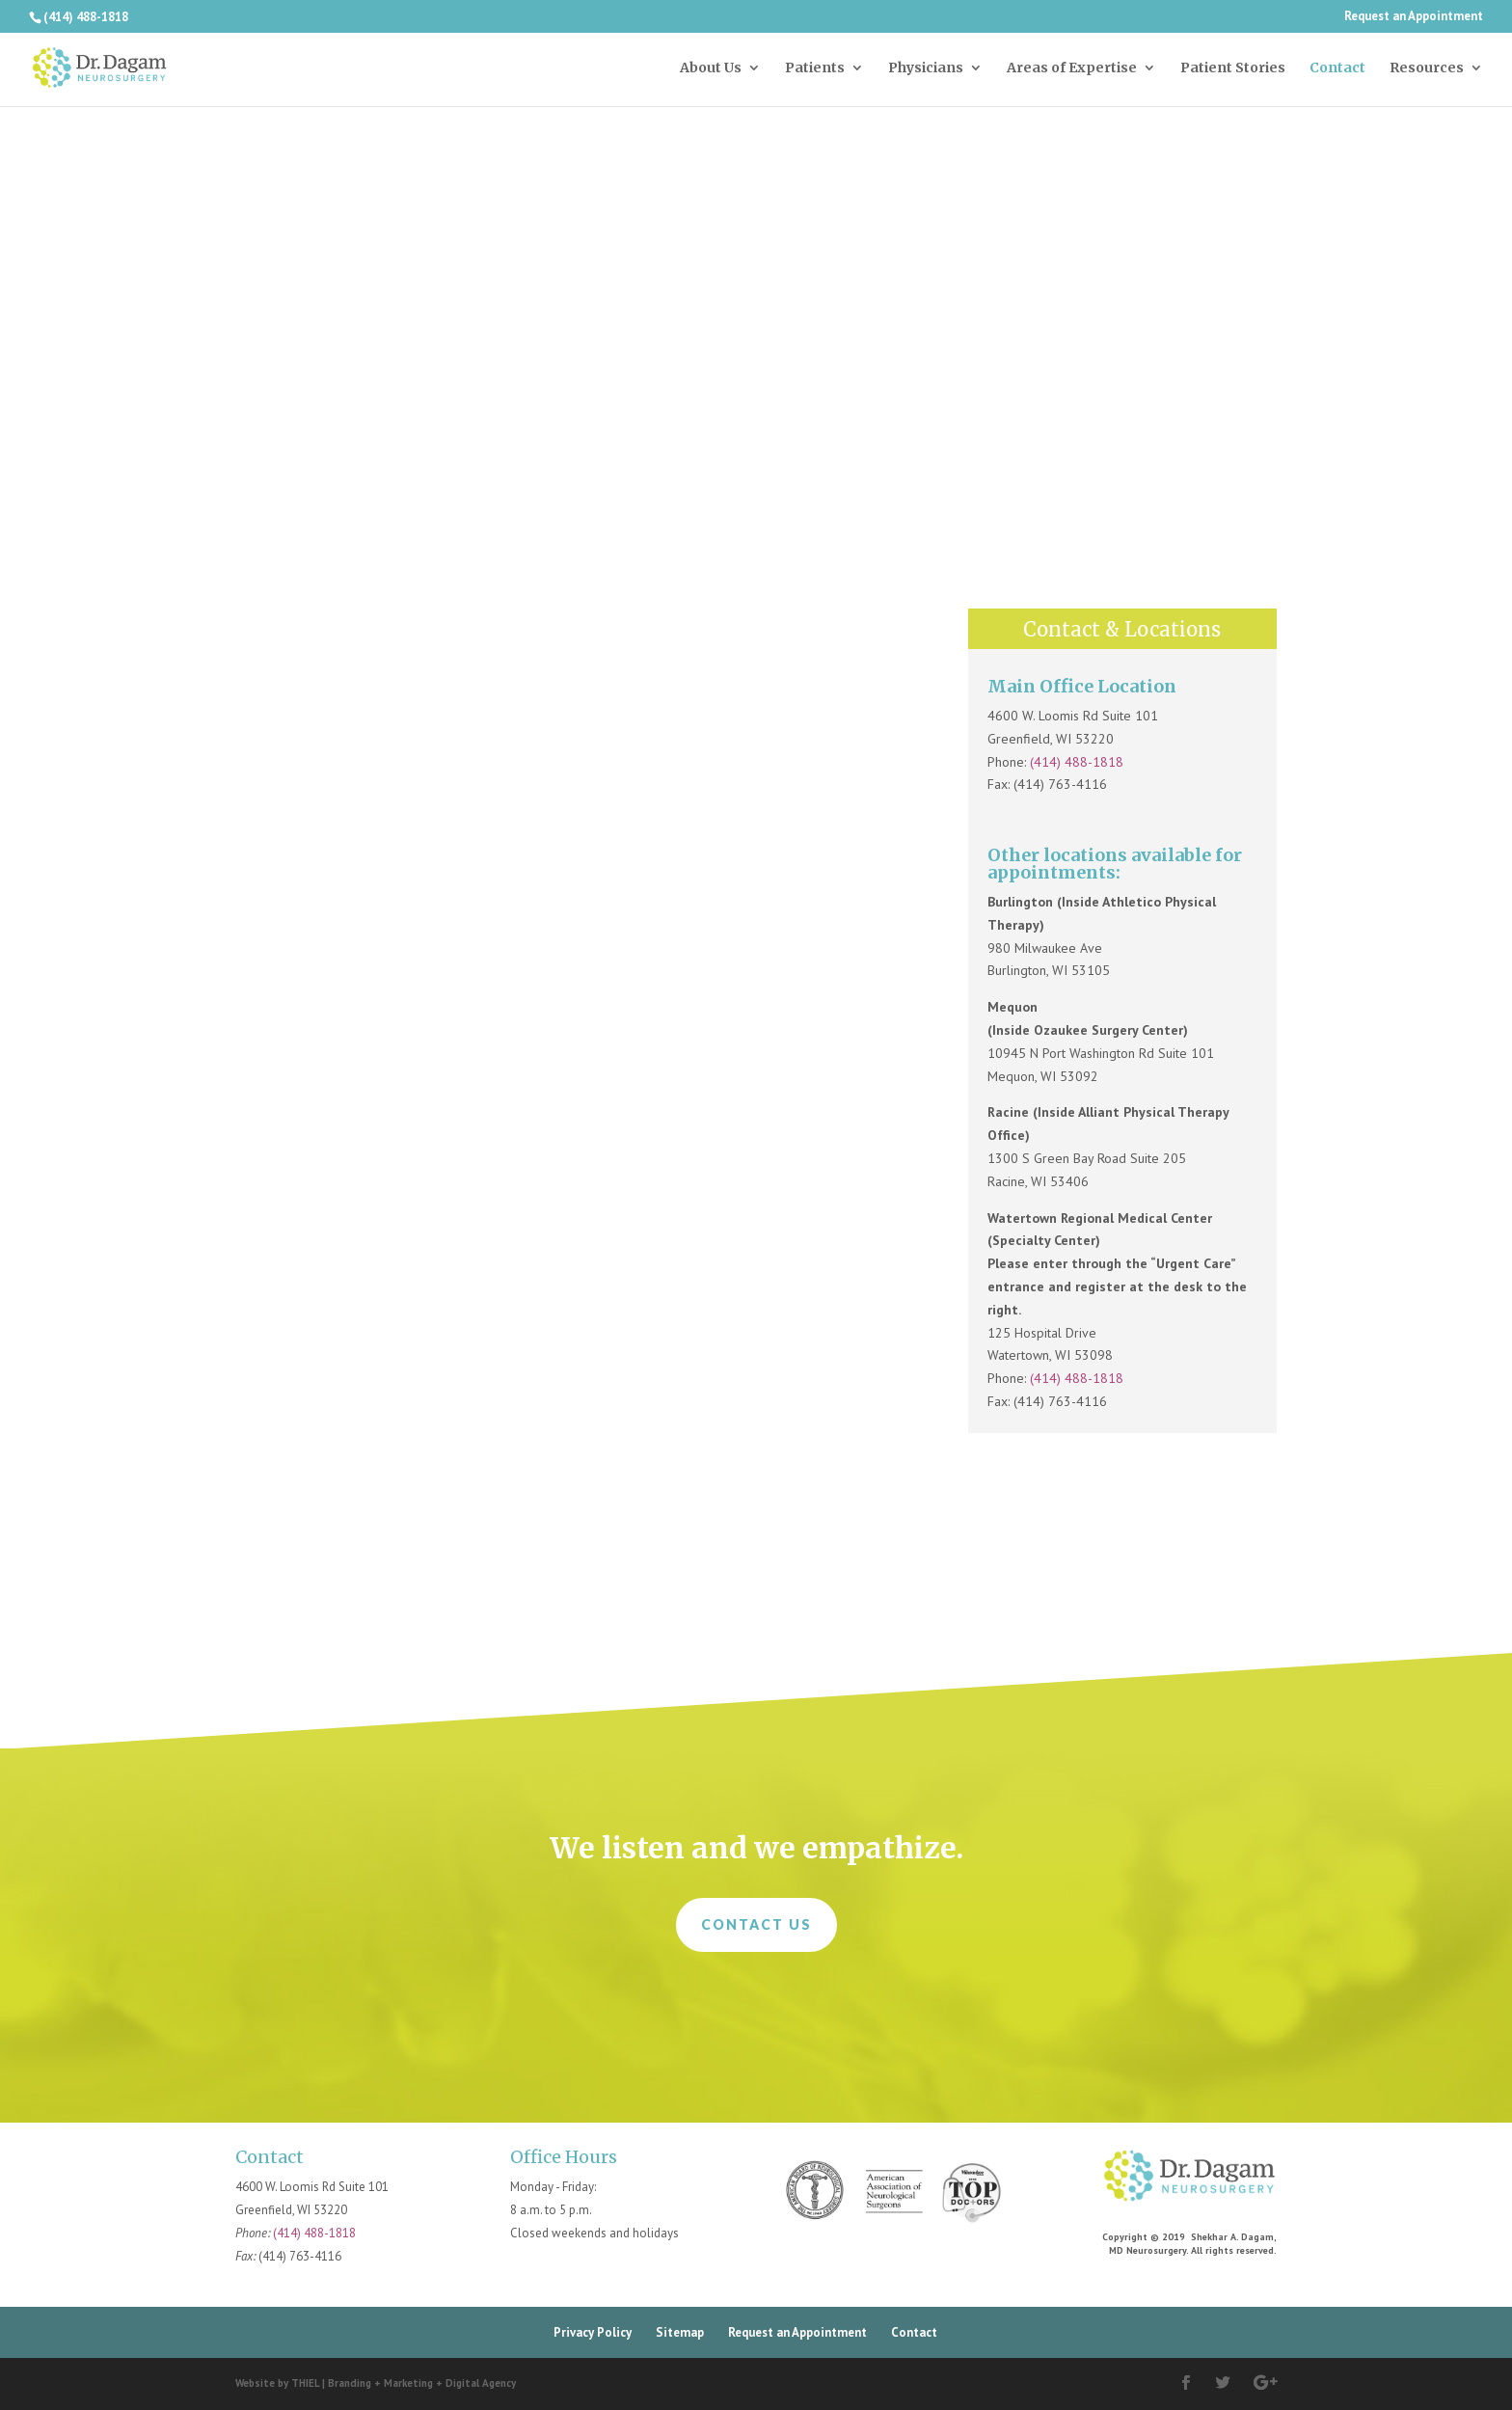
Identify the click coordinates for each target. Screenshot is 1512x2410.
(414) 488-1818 (1076, 762)
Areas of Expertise (1072, 68)
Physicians (925, 68)
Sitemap (680, 2332)
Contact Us (756, 1924)
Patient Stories (1232, 68)
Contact (1337, 68)
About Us (711, 68)
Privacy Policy (593, 2332)
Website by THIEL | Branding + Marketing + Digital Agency (375, 2383)
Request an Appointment (1413, 17)
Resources (1427, 68)
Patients (815, 68)
